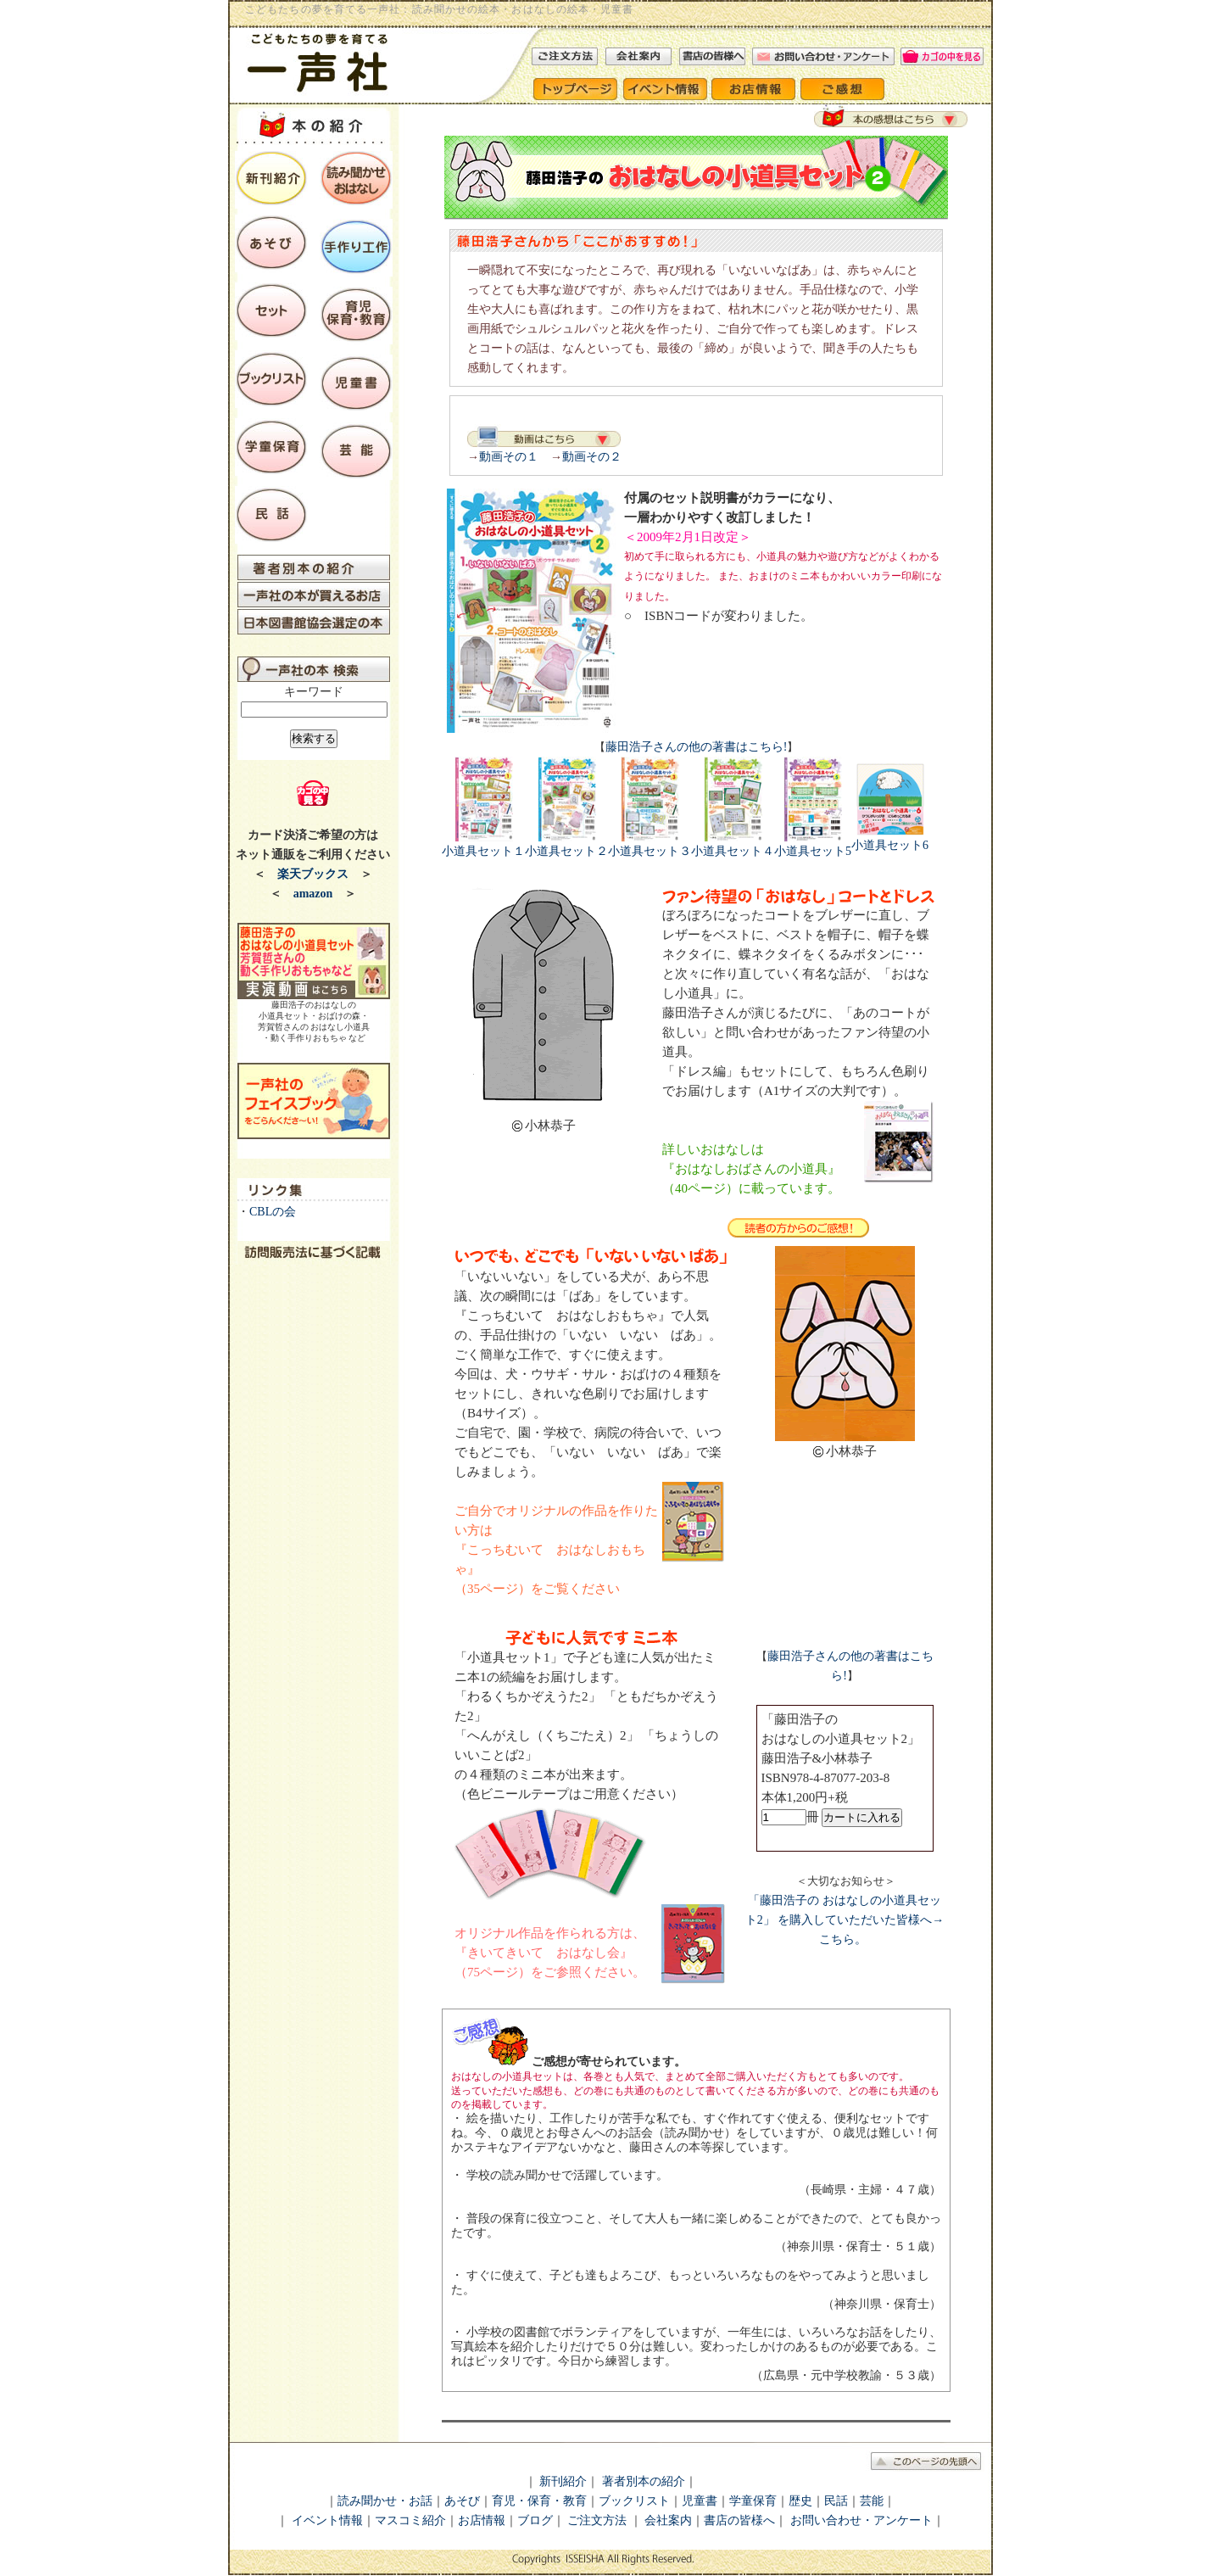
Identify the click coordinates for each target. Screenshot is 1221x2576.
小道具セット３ (649, 844)
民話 (836, 2501)
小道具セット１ (483, 844)
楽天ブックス (312, 874)
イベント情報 (327, 2520)
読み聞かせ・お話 (384, 2501)
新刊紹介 (563, 2481)
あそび (462, 2501)
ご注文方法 (597, 2520)
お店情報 (481, 2520)
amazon (313, 893)
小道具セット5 (812, 844)
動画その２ (592, 456)
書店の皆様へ (739, 2520)
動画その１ (508, 456)
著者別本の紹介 (643, 2481)
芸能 (872, 2501)
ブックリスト (634, 2501)
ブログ (535, 2520)
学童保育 (753, 2501)
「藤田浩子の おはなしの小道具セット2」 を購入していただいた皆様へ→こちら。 (845, 1920)
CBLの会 (272, 1211)
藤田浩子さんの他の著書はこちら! (696, 746)
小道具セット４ (732, 844)
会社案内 (667, 2520)
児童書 (699, 2501)
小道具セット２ (566, 844)
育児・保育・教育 (539, 2501)
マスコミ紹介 (410, 2520)
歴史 (800, 2501)
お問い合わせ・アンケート (861, 2520)
